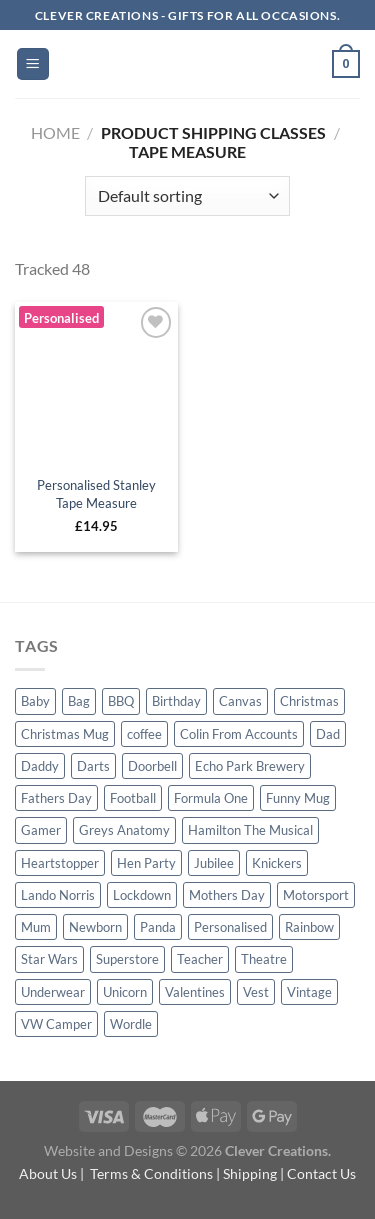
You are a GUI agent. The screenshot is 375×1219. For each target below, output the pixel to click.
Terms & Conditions (151, 1173)
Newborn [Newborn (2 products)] (95, 927)
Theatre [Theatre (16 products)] (264, 959)
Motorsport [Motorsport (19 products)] (316, 895)
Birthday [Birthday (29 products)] (176, 701)
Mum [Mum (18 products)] (36, 927)
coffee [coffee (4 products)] (144, 734)
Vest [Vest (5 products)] (256, 992)
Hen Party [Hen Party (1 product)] (146, 863)
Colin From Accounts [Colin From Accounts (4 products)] (239, 734)
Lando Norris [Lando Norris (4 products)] (58, 895)
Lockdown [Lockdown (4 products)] (142, 895)
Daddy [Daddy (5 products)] (40, 766)
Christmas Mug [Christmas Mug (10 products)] (65, 734)
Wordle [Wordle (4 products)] (131, 1024)
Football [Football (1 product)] (133, 798)
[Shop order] (187, 196)
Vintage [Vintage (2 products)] (309, 992)
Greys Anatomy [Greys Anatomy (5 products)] (124, 830)
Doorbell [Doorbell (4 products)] (152, 766)
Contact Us (321, 1173)
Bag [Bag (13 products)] (79, 701)
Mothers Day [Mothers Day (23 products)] (227, 895)
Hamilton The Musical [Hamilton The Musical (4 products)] (250, 830)
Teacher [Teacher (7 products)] (200, 959)
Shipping (250, 1173)
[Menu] (33, 64)
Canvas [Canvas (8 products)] (240, 701)
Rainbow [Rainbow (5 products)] (309, 927)
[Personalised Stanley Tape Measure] (96, 383)
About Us (48, 1173)
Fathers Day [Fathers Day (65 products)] (56, 798)
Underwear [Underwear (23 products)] (53, 992)
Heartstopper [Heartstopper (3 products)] (60, 863)
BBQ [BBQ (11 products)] (121, 701)
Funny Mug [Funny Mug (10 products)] (298, 798)
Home (55, 132)
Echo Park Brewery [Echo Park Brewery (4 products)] (250, 766)
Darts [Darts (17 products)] (93, 766)
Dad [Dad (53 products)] (328, 734)
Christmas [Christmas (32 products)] (309, 701)
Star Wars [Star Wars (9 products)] (49, 959)
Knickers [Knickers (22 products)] (277, 863)
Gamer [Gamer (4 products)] (41, 830)
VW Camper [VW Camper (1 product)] (56, 1024)
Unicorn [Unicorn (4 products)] (125, 992)
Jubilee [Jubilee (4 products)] (214, 863)
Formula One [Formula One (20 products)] (211, 798)
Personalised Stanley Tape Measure (96, 494)
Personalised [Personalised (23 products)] (230, 927)
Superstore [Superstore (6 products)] (127, 959)
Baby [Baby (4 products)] (35, 701)
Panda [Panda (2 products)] (158, 927)
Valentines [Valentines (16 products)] (195, 992)
